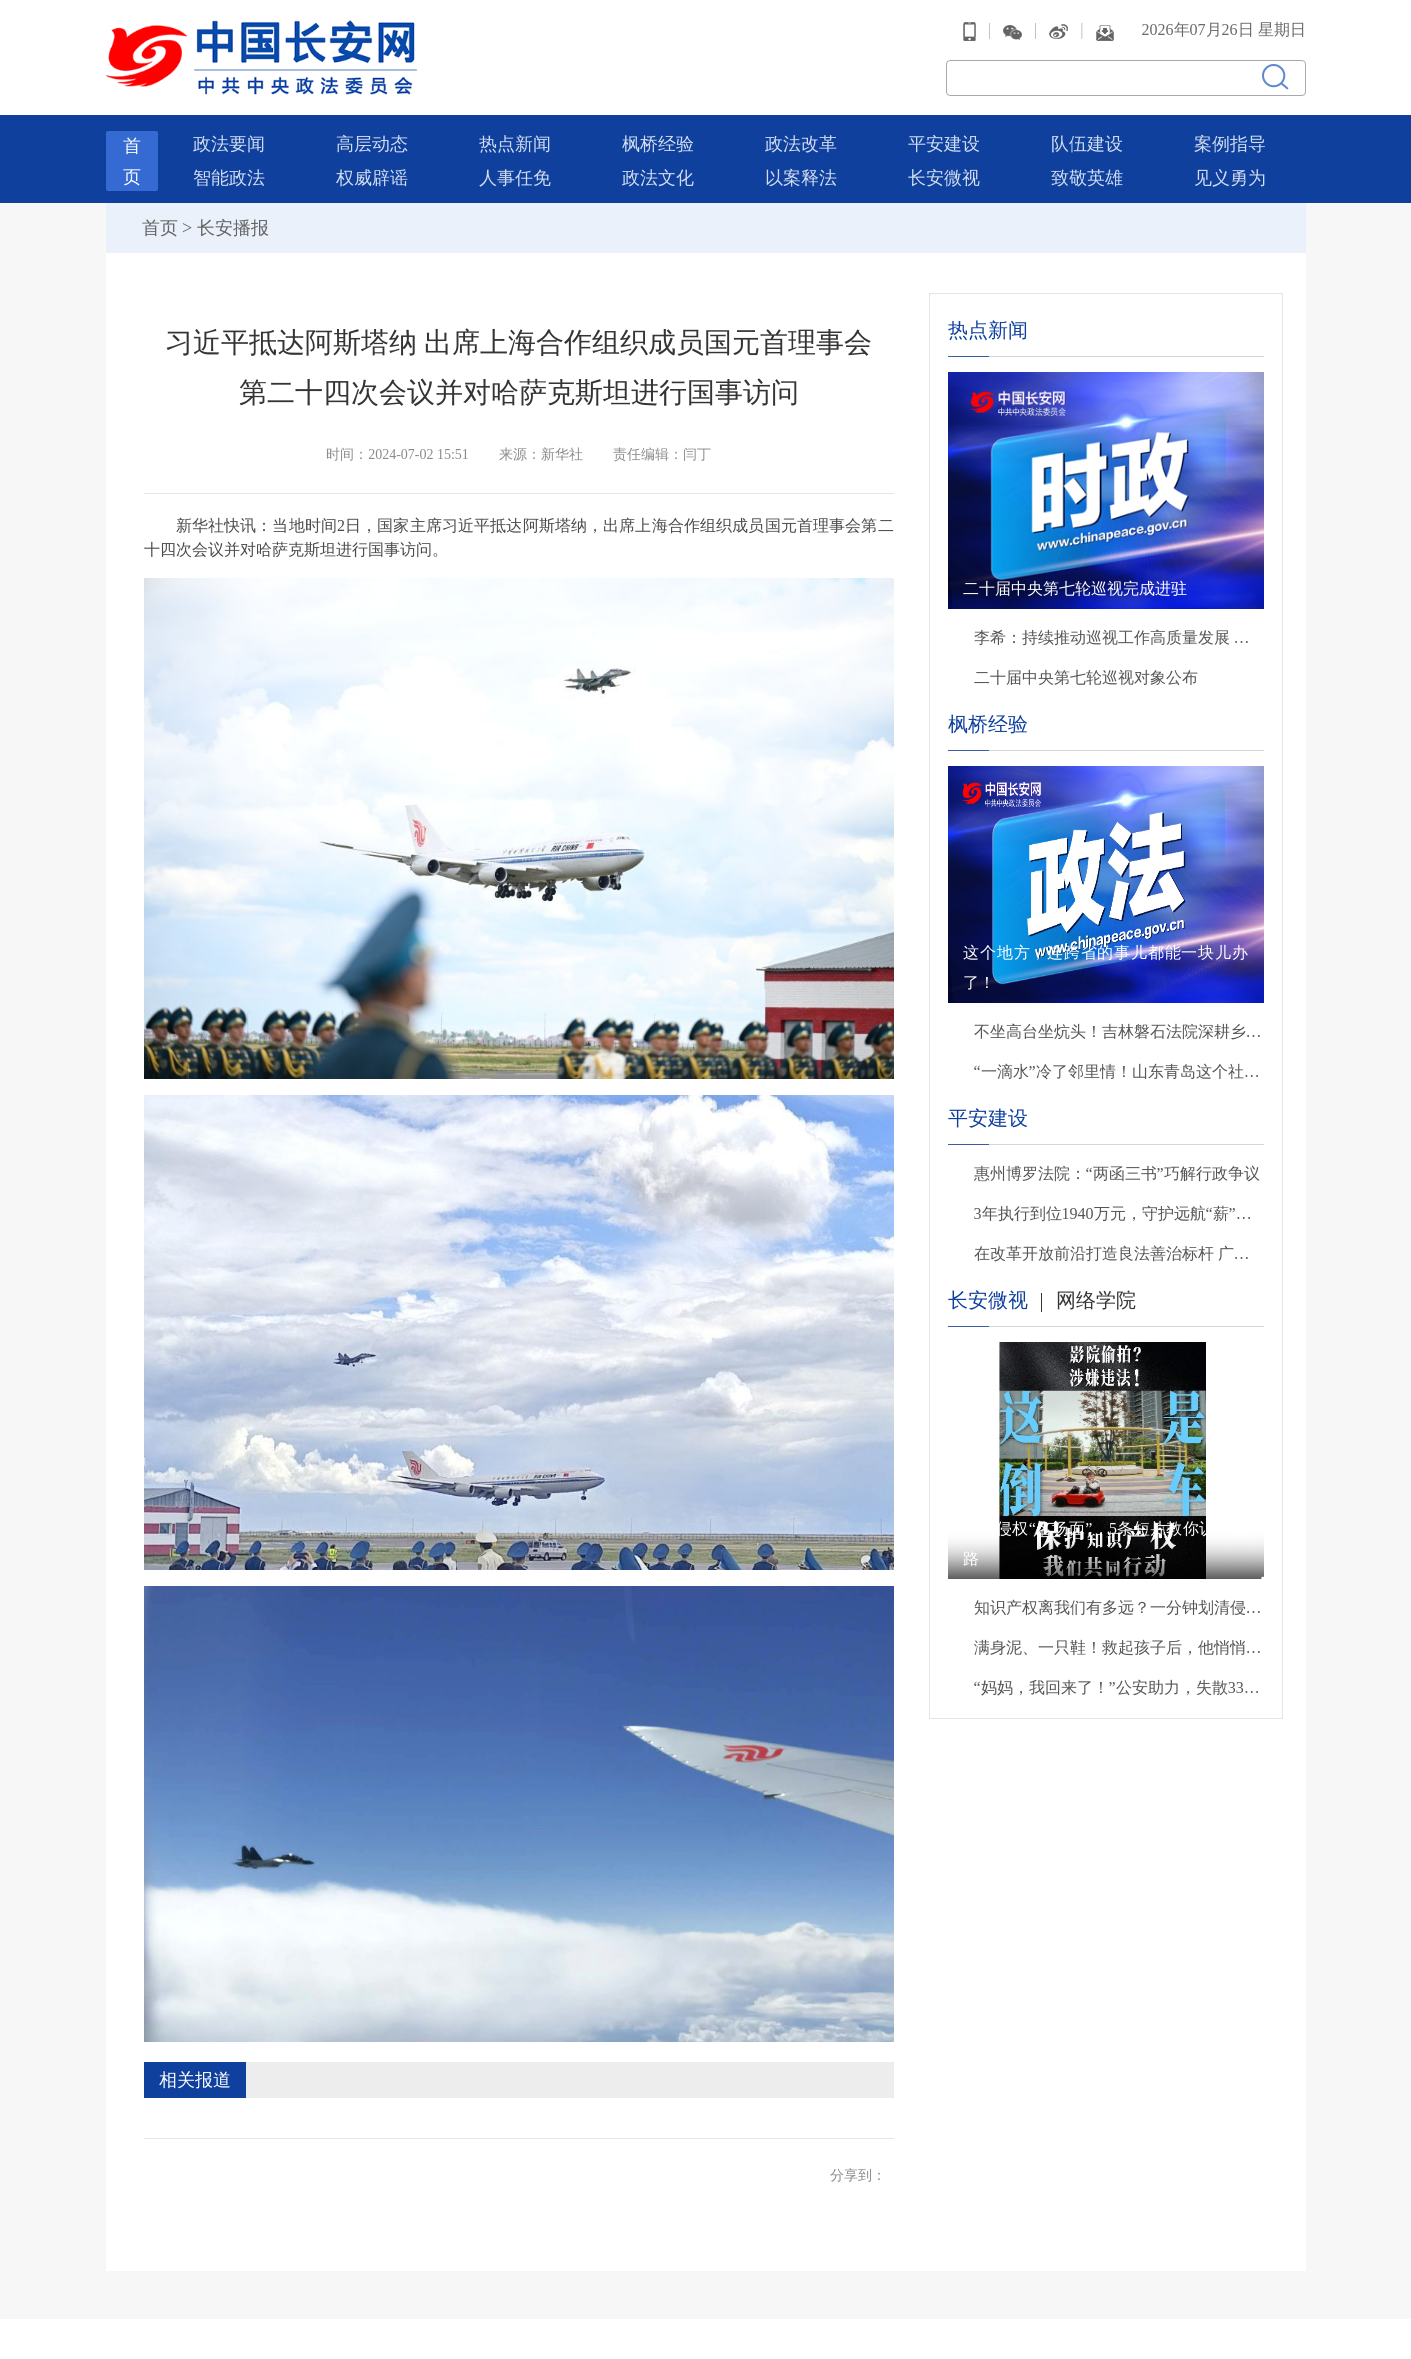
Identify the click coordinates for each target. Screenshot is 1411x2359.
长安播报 (233, 228)
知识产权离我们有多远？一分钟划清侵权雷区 (1119, 1607)
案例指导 (1230, 144)
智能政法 (229, 178)
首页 (160, 228)
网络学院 (1096, 1300)
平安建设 (944, 144)
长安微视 (944, 178)
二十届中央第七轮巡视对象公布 (1086, 677)
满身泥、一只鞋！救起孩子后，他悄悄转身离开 (1119, 1647)
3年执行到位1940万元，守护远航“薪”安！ (1119, 1213)
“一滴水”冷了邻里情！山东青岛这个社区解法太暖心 (1119, 1071)
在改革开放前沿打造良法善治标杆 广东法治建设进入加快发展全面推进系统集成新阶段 (1119, 1253)
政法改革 (801, 144)
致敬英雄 (1087, 178)
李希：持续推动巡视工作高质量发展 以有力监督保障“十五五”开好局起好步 (1119, 637)
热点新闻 (515, 144)
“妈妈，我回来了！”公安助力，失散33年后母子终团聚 (1119, 1687)
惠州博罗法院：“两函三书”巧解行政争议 (1117, 1173)
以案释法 (801, 178)
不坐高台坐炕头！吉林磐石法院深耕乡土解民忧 (1119, 1031)
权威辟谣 (372, 178)
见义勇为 (1230, 178)
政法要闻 (229, 144)
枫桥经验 (658, 144)
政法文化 (658, 178)
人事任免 (515, 178)
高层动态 (372, 144)
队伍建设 (1087, 144)
